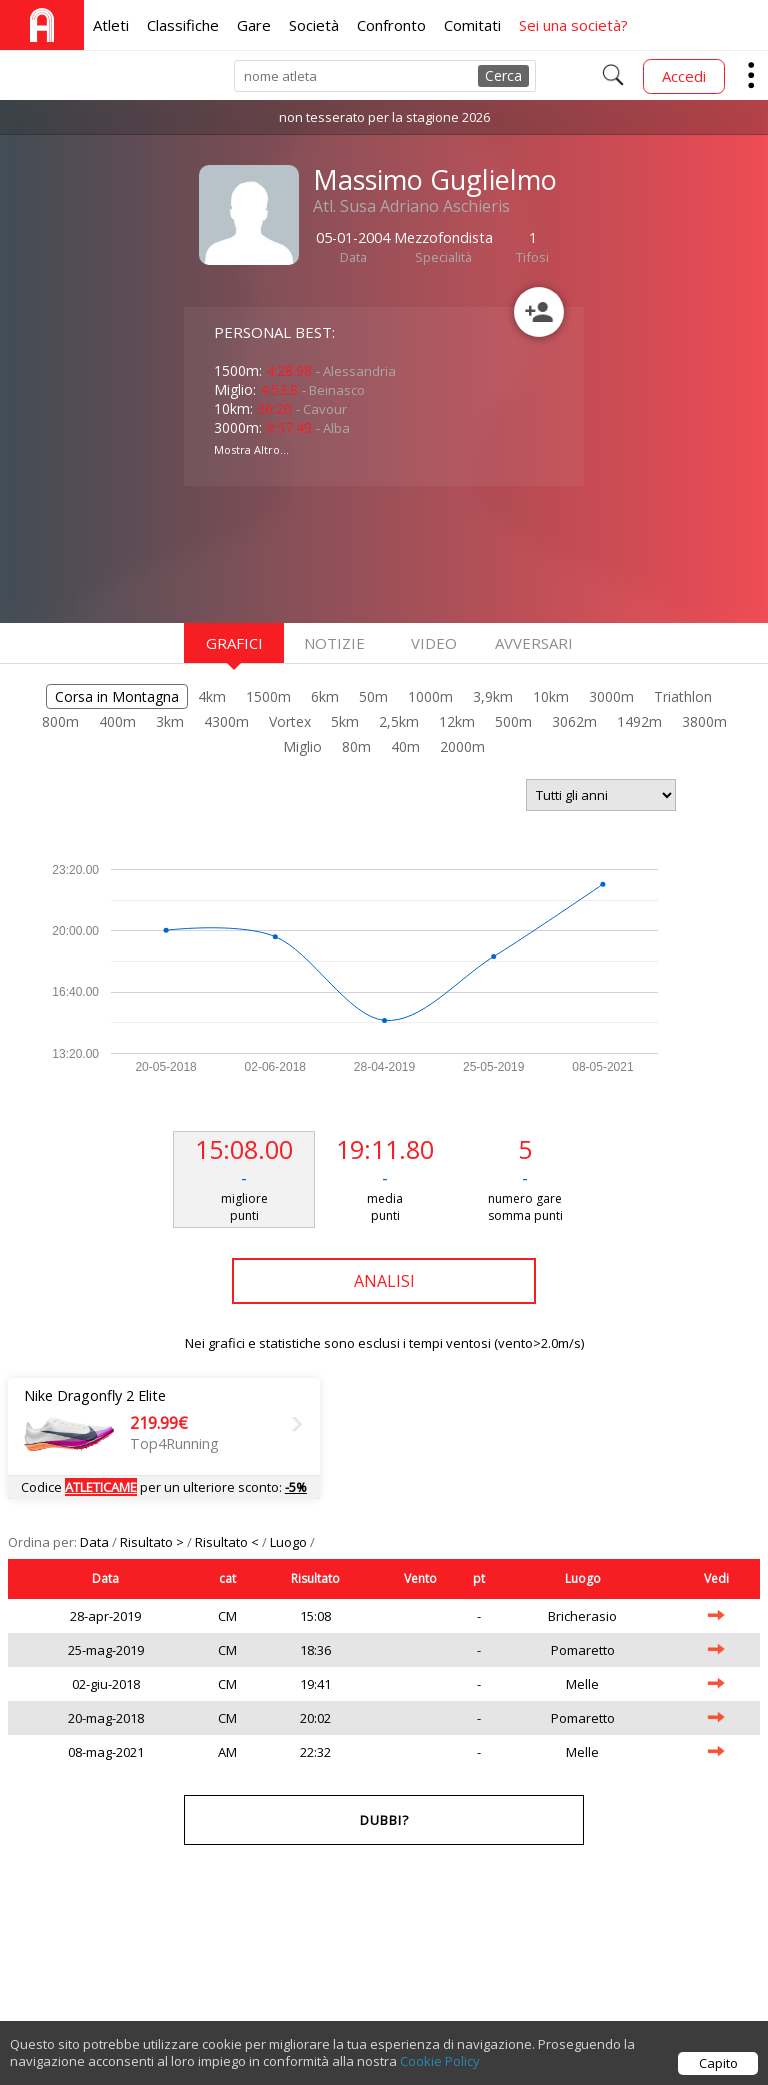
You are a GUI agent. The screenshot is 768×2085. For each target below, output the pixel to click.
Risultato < (228, 1542)
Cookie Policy (440, 2061)
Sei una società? (573, 25)
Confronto (391, 25)
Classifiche (183, 25)
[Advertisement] (344, 552)
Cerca (503, 75)
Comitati (472, 25)
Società (314, 25)
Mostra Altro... (251, 449)
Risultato (315, 1578)
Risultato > (153, 1542)
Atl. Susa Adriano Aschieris (411, 206)
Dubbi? (384, 1820)
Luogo (290, 1542)
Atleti (111, 25)
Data (96, 1542)
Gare (254, 25)
